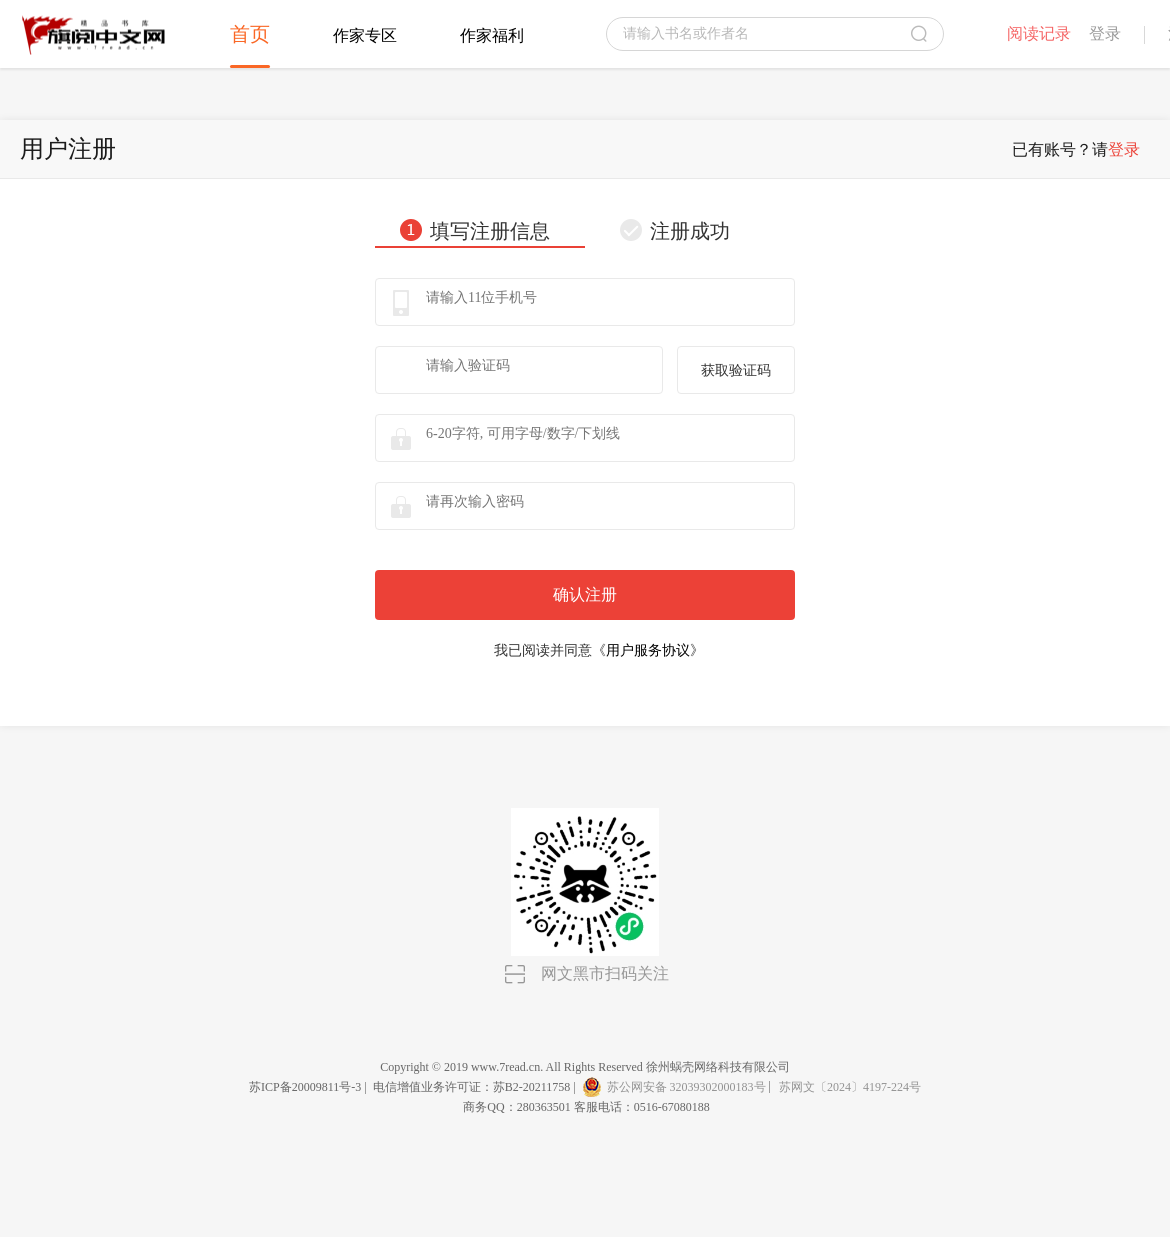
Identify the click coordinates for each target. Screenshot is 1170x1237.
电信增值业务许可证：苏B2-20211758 (472, 1087)
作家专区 (365, 35)
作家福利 (492, 35)
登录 (1105, 33)
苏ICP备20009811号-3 (305, 1087)
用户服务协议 (648, 650)
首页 (250, 34)
